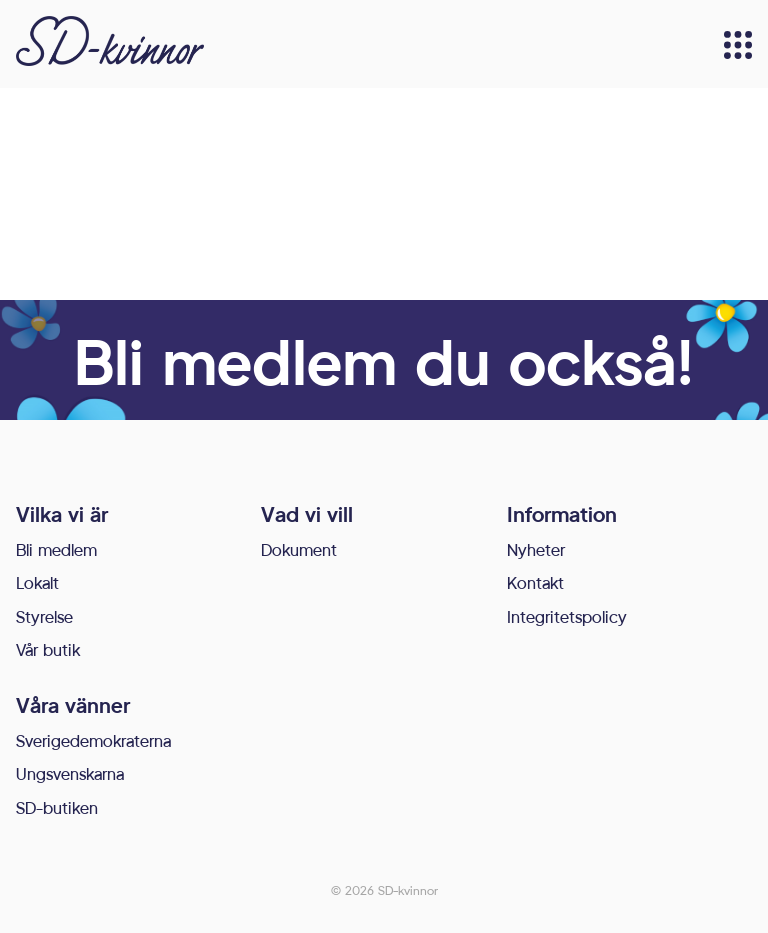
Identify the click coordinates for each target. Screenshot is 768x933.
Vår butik (48, 649)
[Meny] (738, 45)
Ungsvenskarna (70, 773)
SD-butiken (57, 807)
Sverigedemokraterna (93, 740)
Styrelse (44, 616)
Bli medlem (56, 549)
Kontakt (535, 582)
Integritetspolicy (567, 616)
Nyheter (536, 549)
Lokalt (37, 582)
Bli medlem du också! (384, 360)
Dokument (299, 549)
